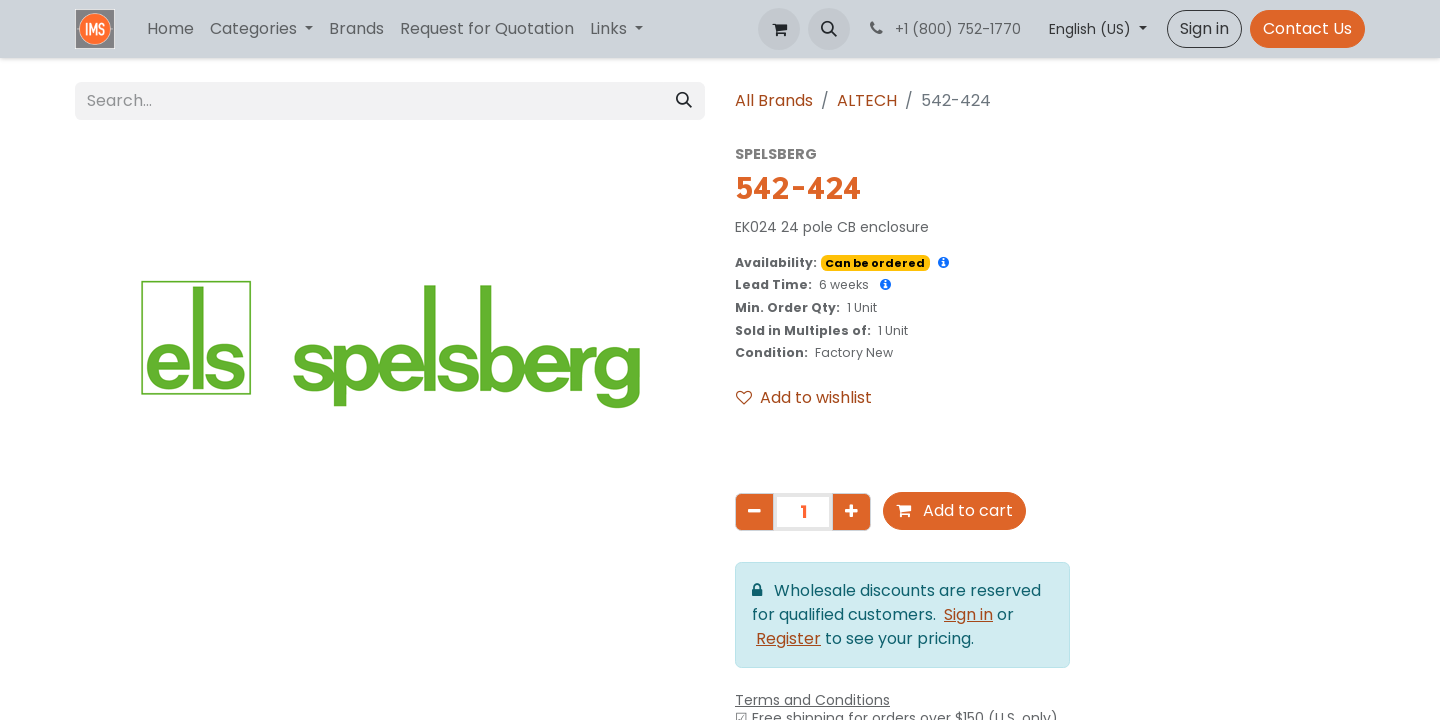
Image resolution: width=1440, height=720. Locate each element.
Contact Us (1307, 28)
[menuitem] (170, 29)
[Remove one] (754, 512)
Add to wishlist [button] (804, 397)
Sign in (1204, 28)
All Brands (774, 100)
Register (788, 638)
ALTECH (867, 100)
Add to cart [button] (954, 510)
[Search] (684, 101)
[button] (829, 29)
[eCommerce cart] (779, 29)
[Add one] (851, 512)
